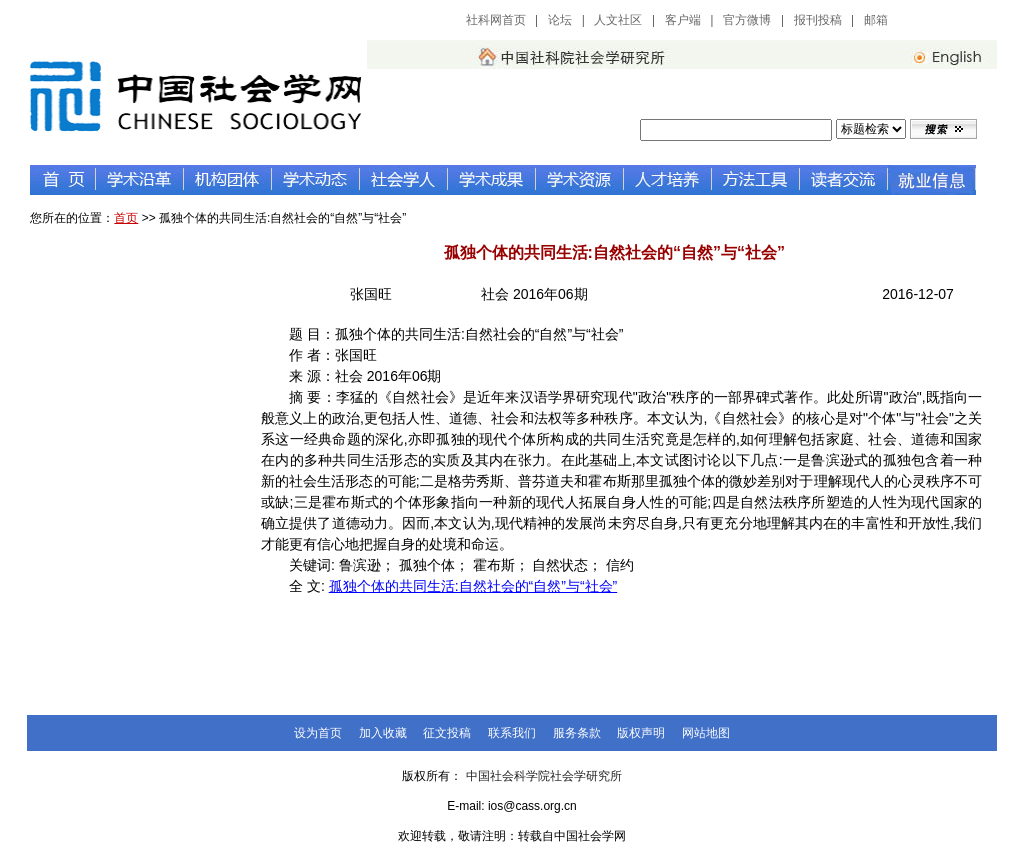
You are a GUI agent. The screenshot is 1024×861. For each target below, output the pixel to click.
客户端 (683, 20)
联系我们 (512, 733)
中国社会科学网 (949, 20)
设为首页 (318, 733)
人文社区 (618, 20)
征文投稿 (447, 733)
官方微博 (747, 20)
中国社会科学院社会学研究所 (544, 776)
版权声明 (641, 733)
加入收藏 (383, 733)
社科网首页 (496, 20)
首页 (126, 218)
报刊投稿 (818, 20)
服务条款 (577, 733)
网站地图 (706, 733)
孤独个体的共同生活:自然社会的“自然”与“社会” (473, 586)
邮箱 (876, 20)
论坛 (560, 20)
